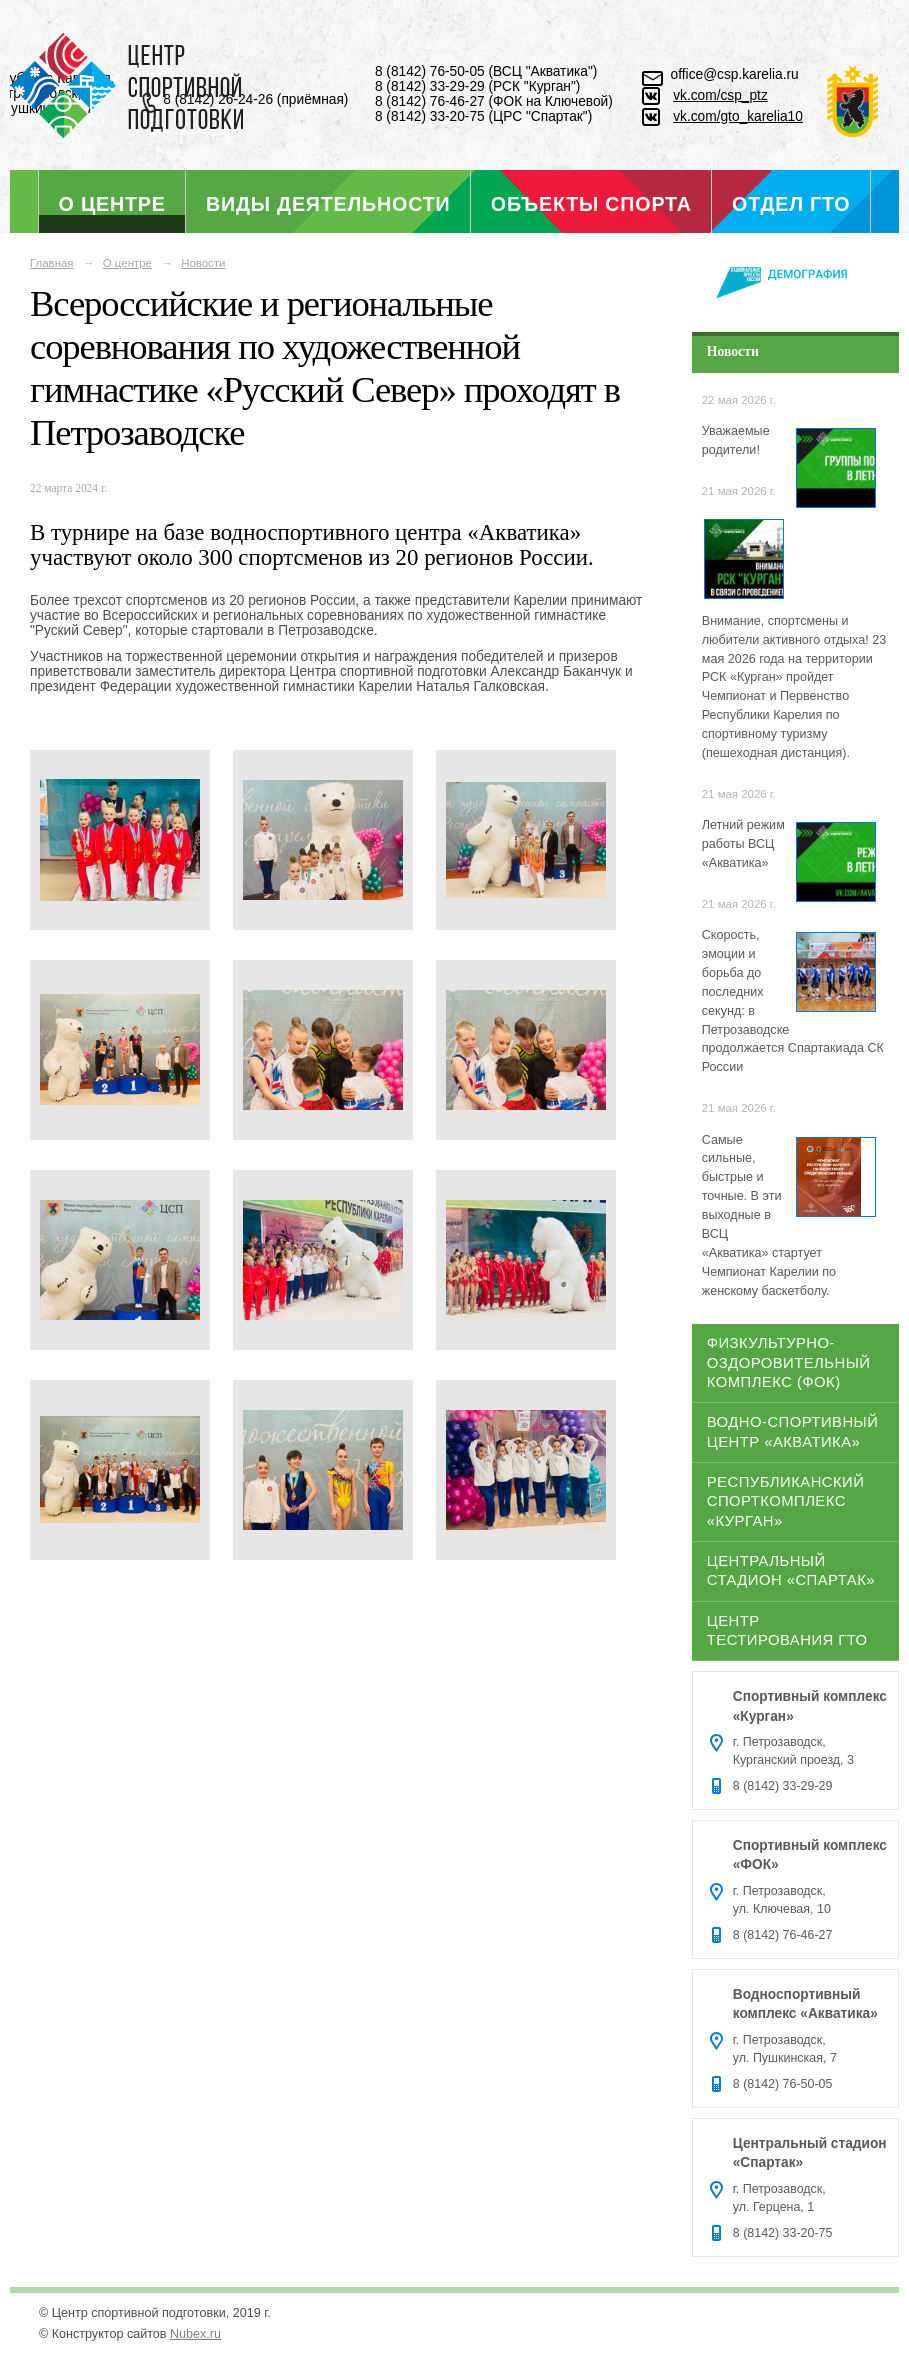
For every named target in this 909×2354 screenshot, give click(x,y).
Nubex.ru (195, 2334)
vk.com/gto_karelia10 (738, 116)
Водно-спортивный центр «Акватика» (793, 1431)
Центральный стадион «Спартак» (791, 1570)
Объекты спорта (591, 204)
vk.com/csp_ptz (720, 95)
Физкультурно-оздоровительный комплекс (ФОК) (789, 1362)
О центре (112, 204)
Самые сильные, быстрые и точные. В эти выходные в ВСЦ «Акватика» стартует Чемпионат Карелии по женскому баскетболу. (769, 1215)
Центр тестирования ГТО (787, 1630)
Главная (52, 263)
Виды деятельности (328, 204)
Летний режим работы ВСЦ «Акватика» (743, 844)
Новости (203, 263)
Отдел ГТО (791, 204)
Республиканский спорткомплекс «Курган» (786, 1501)
